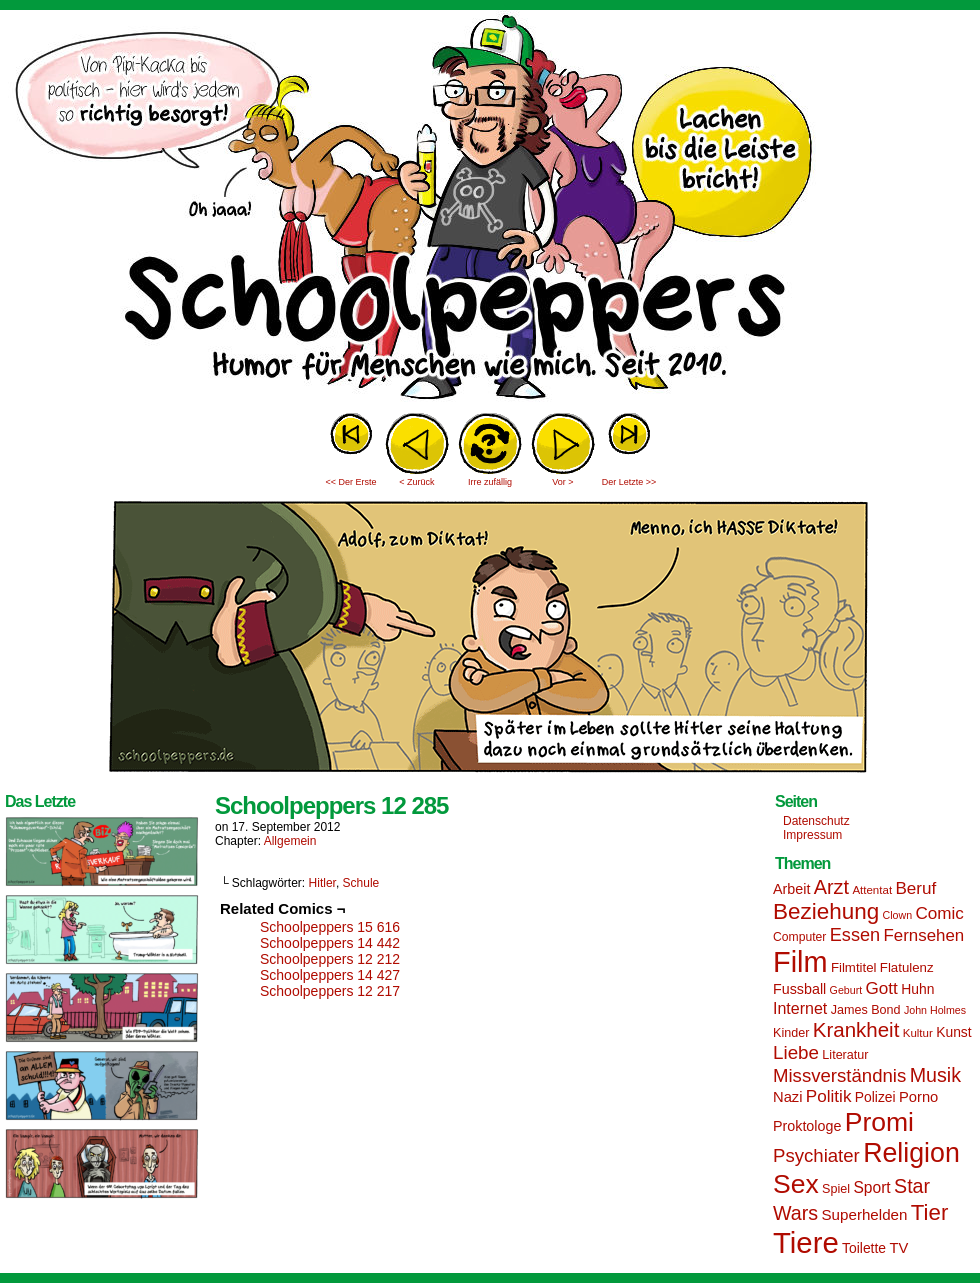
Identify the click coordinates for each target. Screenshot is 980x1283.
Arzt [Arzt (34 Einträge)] (831, 887)
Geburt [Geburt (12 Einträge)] (846, 990)
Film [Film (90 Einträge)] (800, 962)
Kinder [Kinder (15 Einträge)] (791, 1033)
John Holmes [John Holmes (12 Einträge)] (935, 1010)
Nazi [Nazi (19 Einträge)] (787, 1097)
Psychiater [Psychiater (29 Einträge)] (816, 1155)
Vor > (562, 482)
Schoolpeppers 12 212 (330, 959)
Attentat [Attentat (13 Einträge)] (872, 890)
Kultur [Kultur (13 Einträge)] (918, 1033)
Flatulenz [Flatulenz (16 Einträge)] (907, 967)
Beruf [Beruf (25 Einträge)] (915, 888)
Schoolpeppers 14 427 (330, 975)
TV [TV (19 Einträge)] (898, 1248)
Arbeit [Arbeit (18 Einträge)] (791, 889)
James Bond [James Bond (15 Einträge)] (866, 1010)
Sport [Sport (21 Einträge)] (871, 1187)
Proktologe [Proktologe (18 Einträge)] (807, 1126)
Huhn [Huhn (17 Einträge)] (917, 989)
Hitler (322, 883)
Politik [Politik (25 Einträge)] (829, 1096)
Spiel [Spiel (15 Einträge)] (836, 1189)
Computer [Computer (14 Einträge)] (799, 937)
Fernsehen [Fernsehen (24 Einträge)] (924, 935)
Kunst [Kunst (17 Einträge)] (953, 1032)
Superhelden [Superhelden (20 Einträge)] (864, 1214)
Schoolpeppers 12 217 (330, 991)
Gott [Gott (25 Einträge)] (882, 988)
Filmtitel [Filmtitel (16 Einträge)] (854, 967)
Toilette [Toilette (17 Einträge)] (864, 1248)
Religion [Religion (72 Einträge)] (911, 1153)
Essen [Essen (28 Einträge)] (855, 935)
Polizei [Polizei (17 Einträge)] (875, 1097)
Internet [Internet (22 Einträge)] (800, 1008)
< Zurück (416, 482)
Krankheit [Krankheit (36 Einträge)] (856, 1029)
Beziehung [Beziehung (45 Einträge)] (826, 911)
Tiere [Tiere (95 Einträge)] (806, 1242)
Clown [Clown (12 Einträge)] (897, 915)
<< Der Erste (350, 482)
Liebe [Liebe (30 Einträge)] (796, 1052)
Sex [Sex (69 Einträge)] (796, 1184)
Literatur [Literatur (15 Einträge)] (845, 1055)
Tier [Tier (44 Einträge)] (930, 1212)
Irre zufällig (490, 482)
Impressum (812, 835)
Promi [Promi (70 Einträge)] (879, 1122)
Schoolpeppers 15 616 (330, 927)
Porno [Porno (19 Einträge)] (918, 1097)
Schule (361, 883)
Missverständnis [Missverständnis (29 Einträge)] (839, 1075)
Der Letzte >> (629, 482)
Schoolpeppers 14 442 (330, 943)
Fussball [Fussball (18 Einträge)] (799, 989)
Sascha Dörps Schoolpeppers (490, 210)
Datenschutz (816, 821)
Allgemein (290, 841)
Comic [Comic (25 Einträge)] (939, 913)
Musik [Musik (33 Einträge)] (935, 1075)
